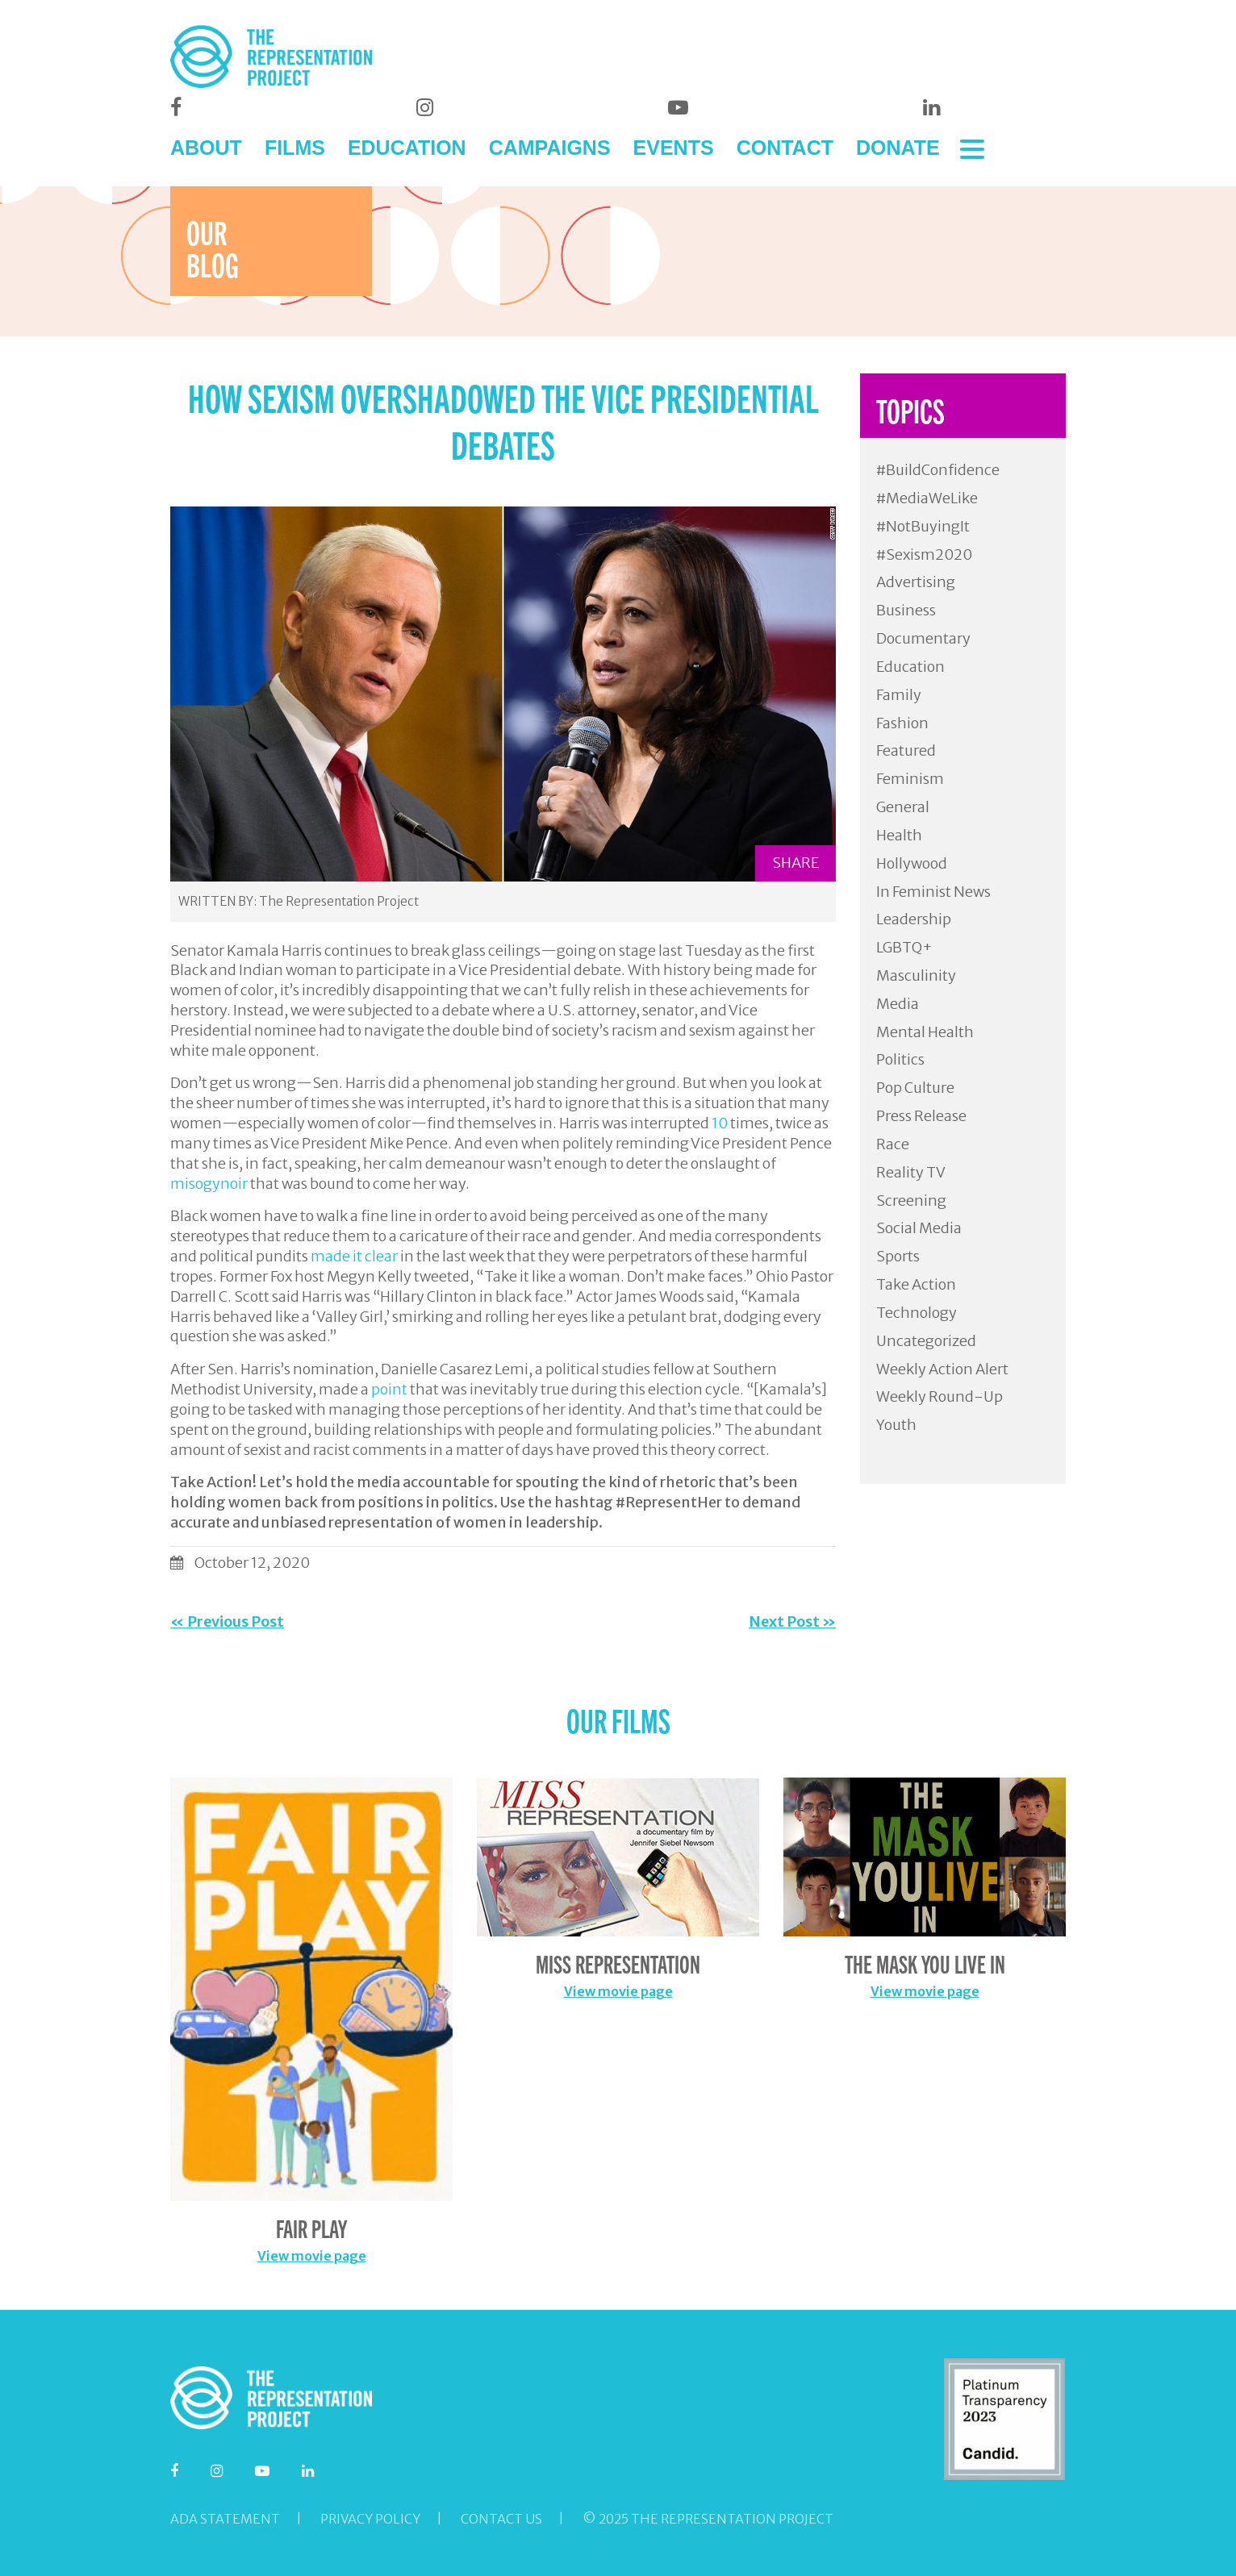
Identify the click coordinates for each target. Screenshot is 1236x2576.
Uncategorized (926, 1341)
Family (898, 695)
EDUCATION (407, 147)
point (389, 1389)
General (902, 807)
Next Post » (792, 1621)
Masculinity (916, 975)
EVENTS (673, 147)
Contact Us (501, 2519)
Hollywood (911, 863)
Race (892, 1144)
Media (897, 1003)
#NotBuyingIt (923, 526)
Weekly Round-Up (939, 1396)
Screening (911, 1200)
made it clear (354, 1256)
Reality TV (911, 1172)
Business (906, 610)
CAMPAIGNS (550, 147)
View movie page (311, 2256)
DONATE (898, 147)
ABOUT (206, 147)
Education (910, 666)
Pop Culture (915, 1087)
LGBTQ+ (904, 947)
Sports (898, 1256)
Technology (916, 1312)
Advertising (915, 582)
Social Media (919, 1228)
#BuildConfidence (938, 470)
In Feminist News (933, 891)
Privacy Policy (370, 2519)
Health (899, 835)
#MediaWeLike (927, 498)
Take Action (916, 1284)
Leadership (913, 919)
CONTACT (785, 147)
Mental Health (925, 1032)
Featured (906, 750)
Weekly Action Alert (942, 1369)
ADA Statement (225, 2519)
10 (720, 1123)
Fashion (902, 723)
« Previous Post (227, 1621)
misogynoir (209, 1183)
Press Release (921, 1116)
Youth (896, 1424)
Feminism (910, 778)
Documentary (923, 638)
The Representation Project (339, 901)
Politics (900, 1059)
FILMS (295, 147)
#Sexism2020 (924, 554)
